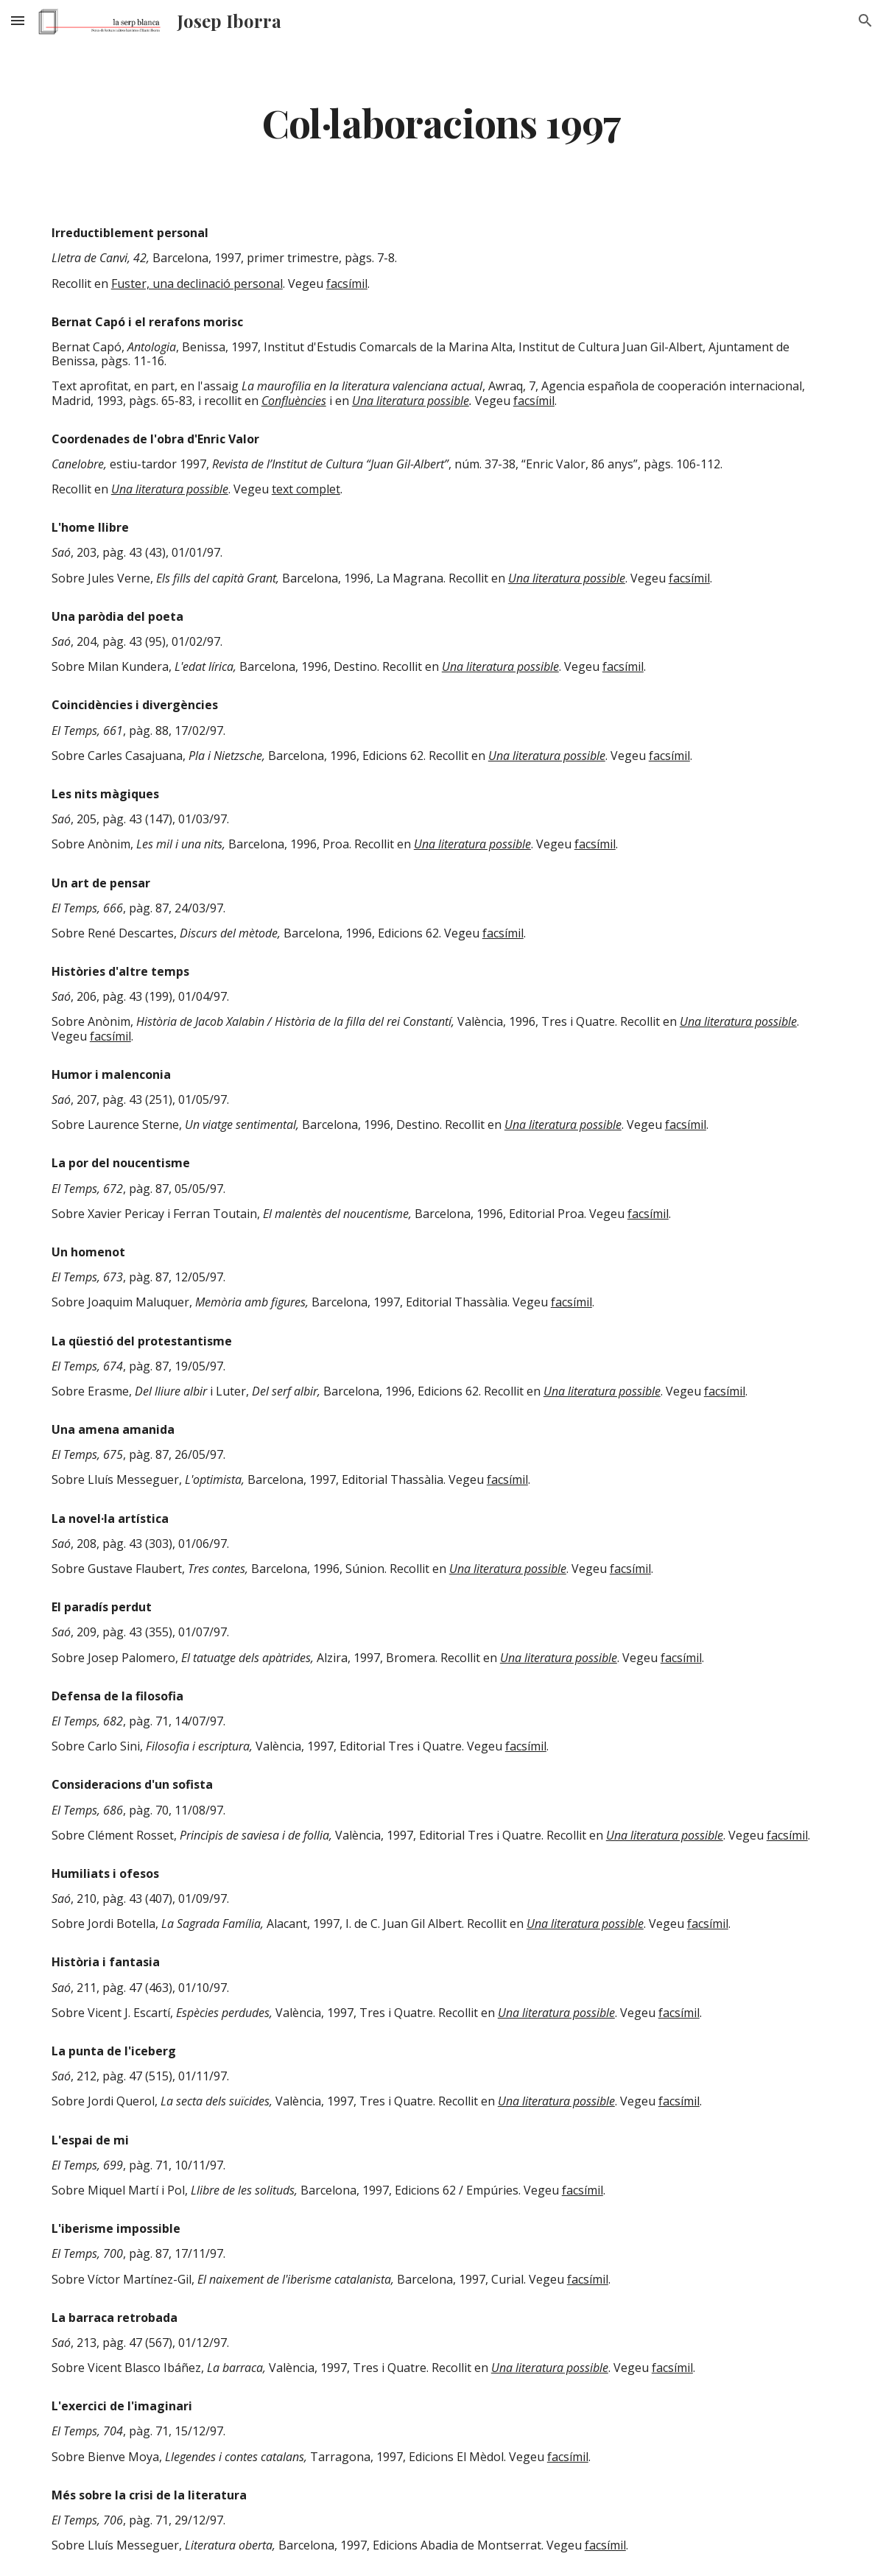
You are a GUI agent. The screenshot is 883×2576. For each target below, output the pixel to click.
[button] (17, 20)
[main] (441, 122)
